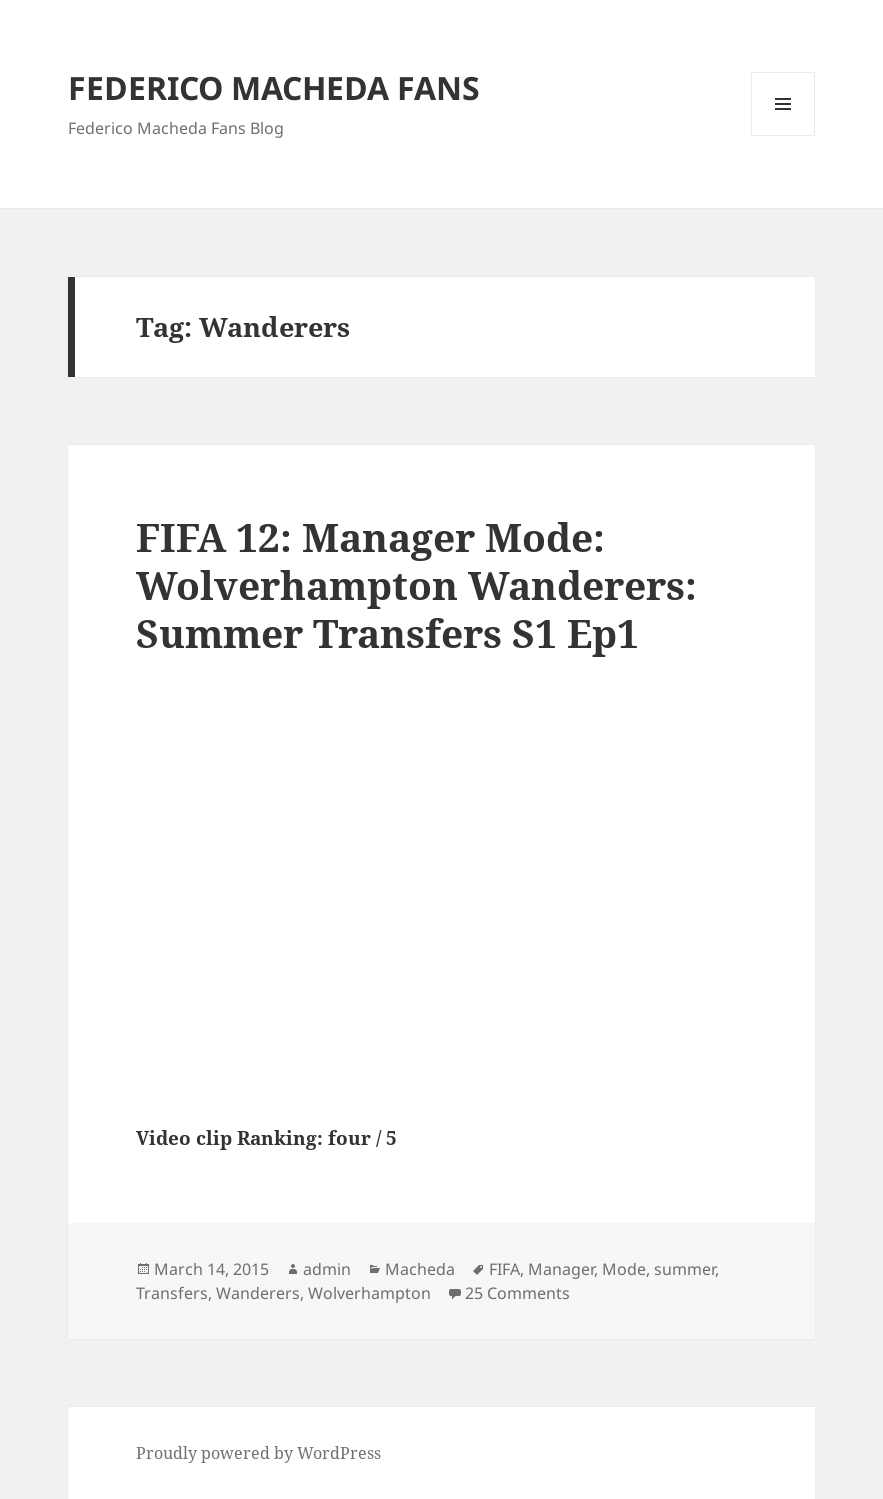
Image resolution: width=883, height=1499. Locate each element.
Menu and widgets (783, 135)
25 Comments (517, 1293)
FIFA (504, 1269)
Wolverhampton (369, 1293)
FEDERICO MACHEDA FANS (274, 87)
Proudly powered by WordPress (258, 1453)
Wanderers (258, 1293)
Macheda (420, 1269)
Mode (624, 1269)
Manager (561, 1269)
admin (327, 1269)
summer (684, 1269)
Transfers (172, 1293)
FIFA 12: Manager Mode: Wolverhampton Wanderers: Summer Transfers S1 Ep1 (416, 584)
